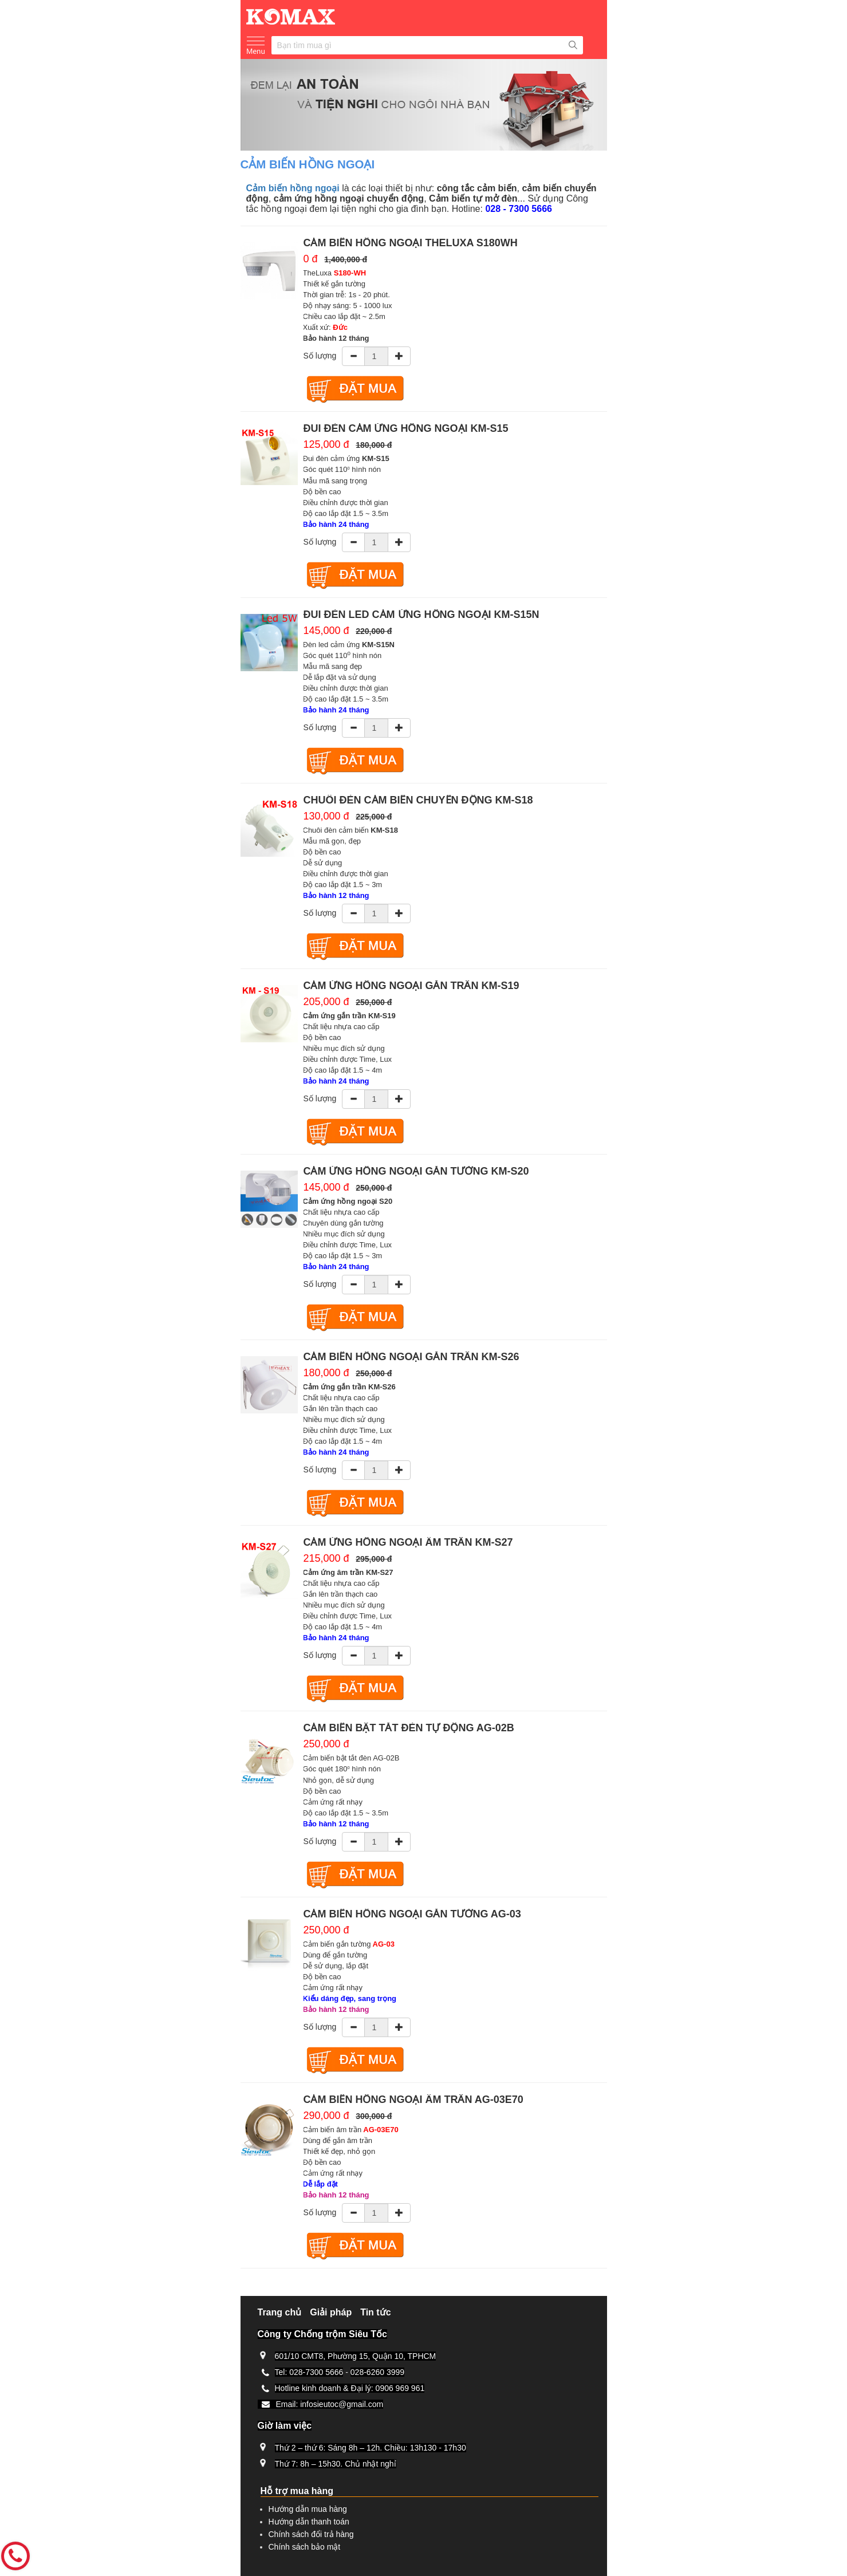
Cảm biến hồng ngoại (293, 188)
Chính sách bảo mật (305, 2546)
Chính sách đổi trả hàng (311, 2534)
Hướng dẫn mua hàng (308, 2509)
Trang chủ (280, 2312)
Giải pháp (331, 2312)
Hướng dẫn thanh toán (309, 2521)
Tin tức (375, 2312)
